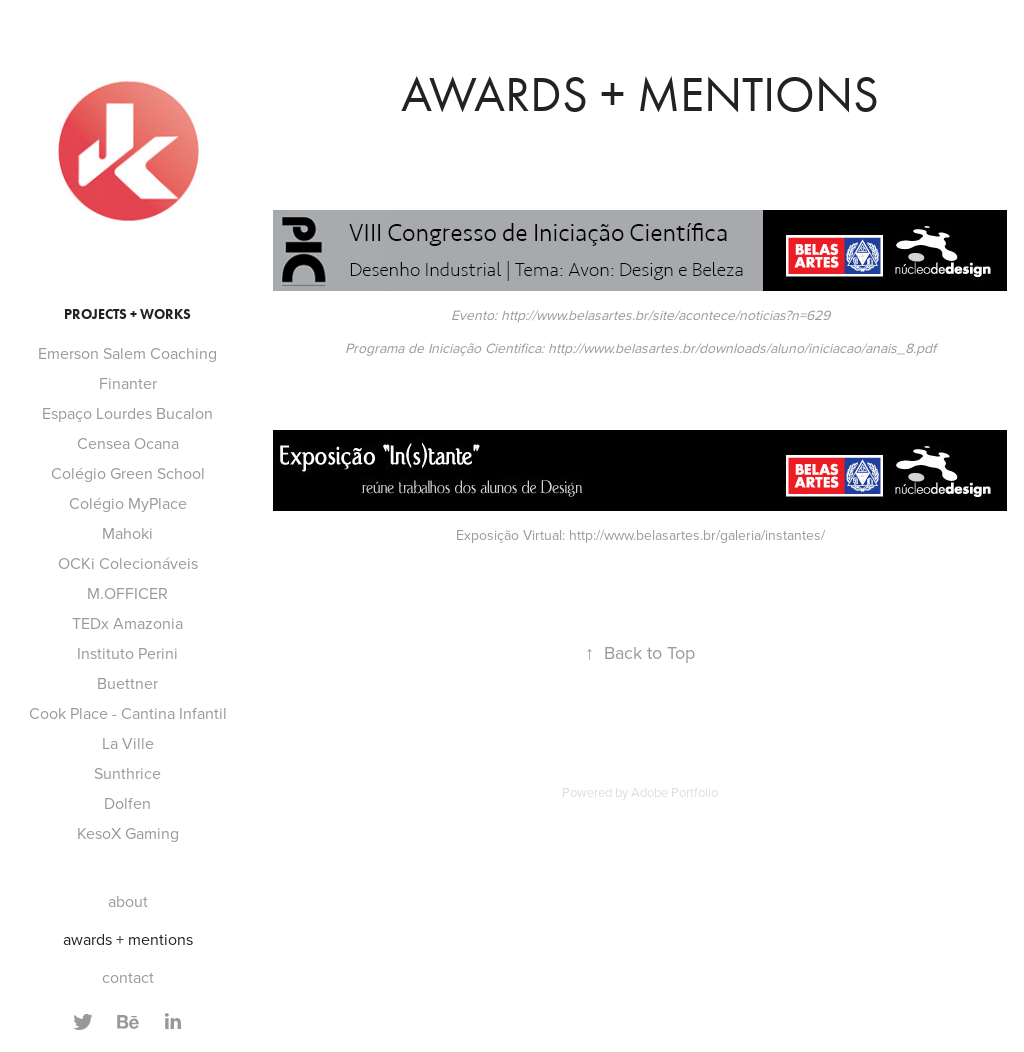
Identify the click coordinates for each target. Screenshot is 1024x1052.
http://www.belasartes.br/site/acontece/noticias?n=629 (665, 315)
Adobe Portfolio (674, 792)
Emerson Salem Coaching (127, 353)
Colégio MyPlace (128, 503)
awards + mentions (128, 939)
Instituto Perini (127, 653)
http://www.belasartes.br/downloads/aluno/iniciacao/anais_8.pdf (742, 348)
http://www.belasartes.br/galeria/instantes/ (697, 535)
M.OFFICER (127, 593)
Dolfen (127, 803)
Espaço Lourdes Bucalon (127, 413)
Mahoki (127, 533)
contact (128, 977)
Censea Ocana (128, 443)
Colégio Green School (128, 473)
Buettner (127, 683)
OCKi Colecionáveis (128, 563)
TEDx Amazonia (127, 623)
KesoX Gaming (128, 833)
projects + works (127, 314)
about (128, 901)
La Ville (128, 743)
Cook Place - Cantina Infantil (128, 713)
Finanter (128, 383)
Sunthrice (127, 773)
